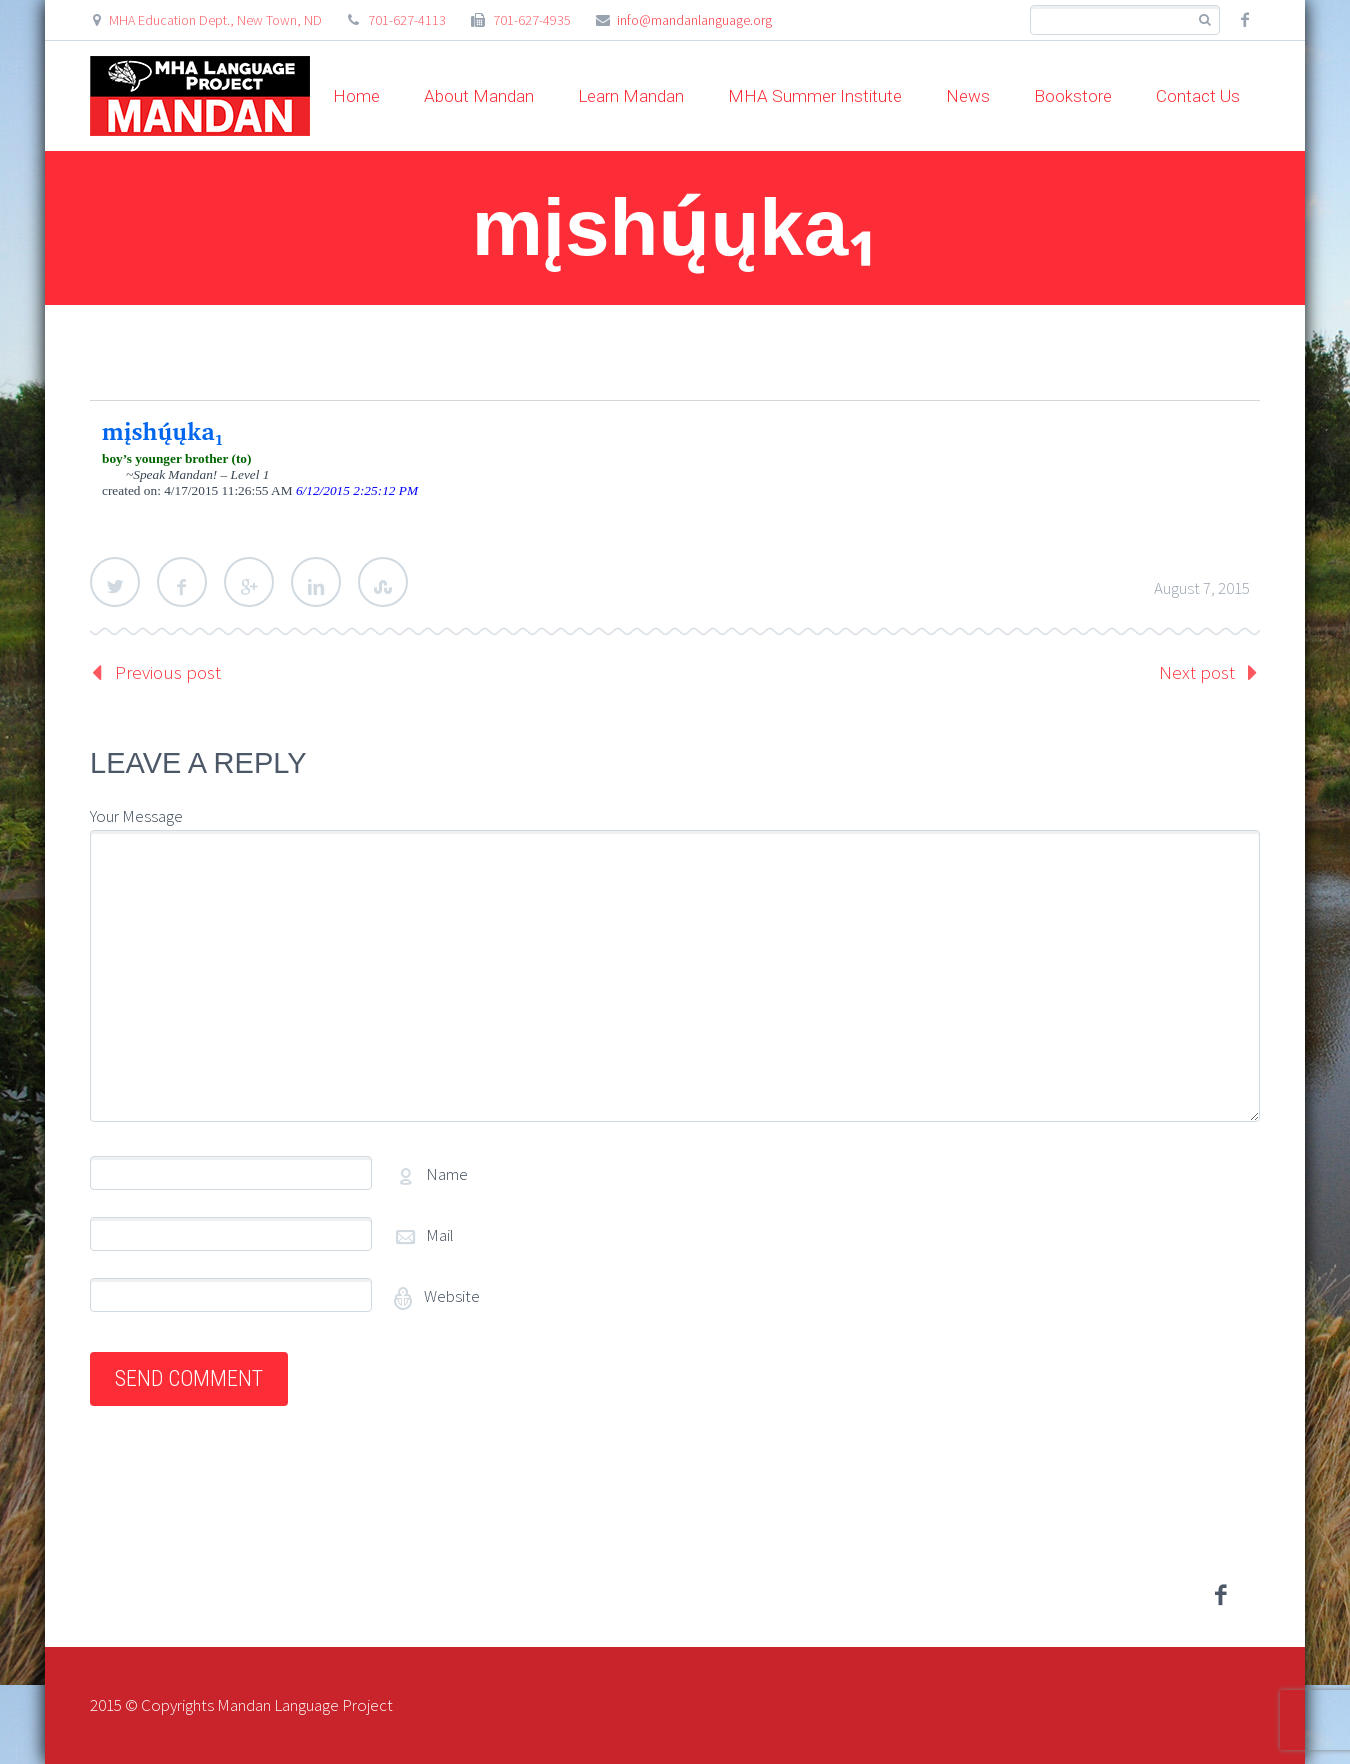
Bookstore (1073, 96)
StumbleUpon (383, 582)
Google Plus (249, 582)
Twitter (115, 582)
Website (450, 1296)
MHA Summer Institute (815, 96)
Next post (1197, 672)
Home (356, 96)
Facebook (182, 582)
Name (447, 1174)
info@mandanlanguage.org (694, 20)
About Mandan (479, 96)
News (968, 96)
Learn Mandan (631, 96)
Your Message (136, 816)
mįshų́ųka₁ (163, 431)
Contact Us (1198, 96)
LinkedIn (316, 582)
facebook (1245, 20)
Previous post (168, 672)
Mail (440, 1235)
